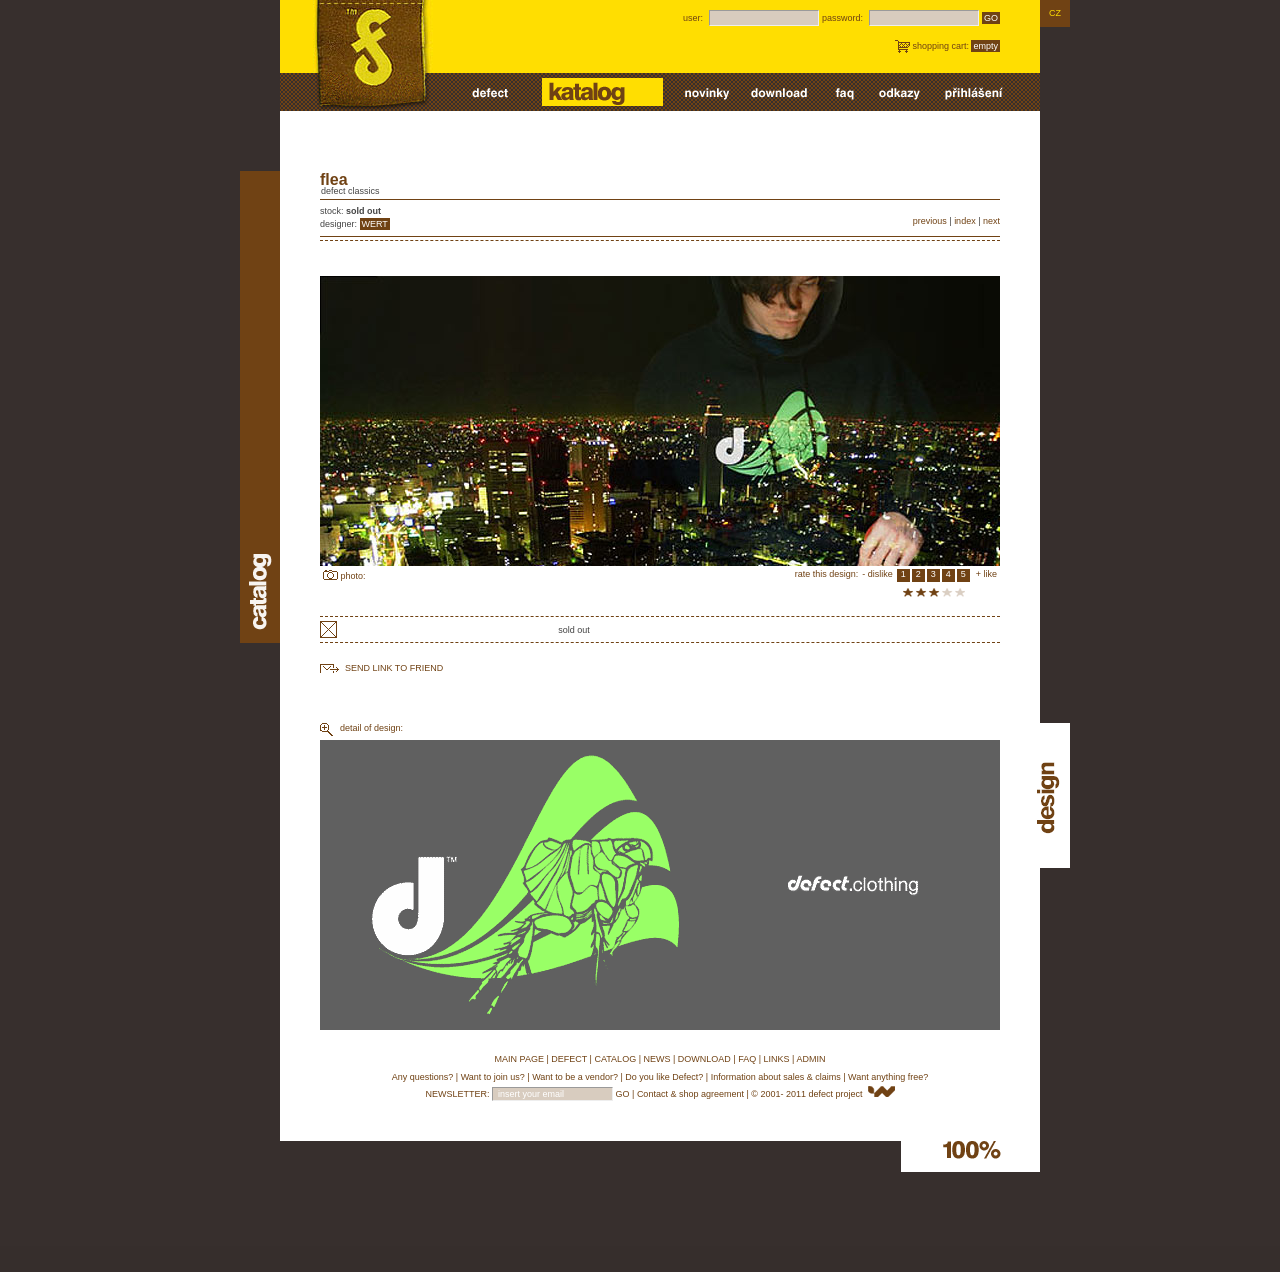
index (965, 221)
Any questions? (423, 1077)
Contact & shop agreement (690, 1094)
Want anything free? (888, 1077)
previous (930, 221)
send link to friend (394, 668)
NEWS (656, 1059)
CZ (1055, 13)
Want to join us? (493, 1077)
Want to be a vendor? (575, 1077)
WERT (375, 224)
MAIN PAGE (519, 1059)
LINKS (777, 1059)
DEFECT (569, 1059)
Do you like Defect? (664, 1077)
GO (991, 18)
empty (985, 46)
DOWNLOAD (704, 1059)
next (991, 221)
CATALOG (615, 1059)
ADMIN (810, 1059)
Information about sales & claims (776, 1077)
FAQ (747, 1059)
